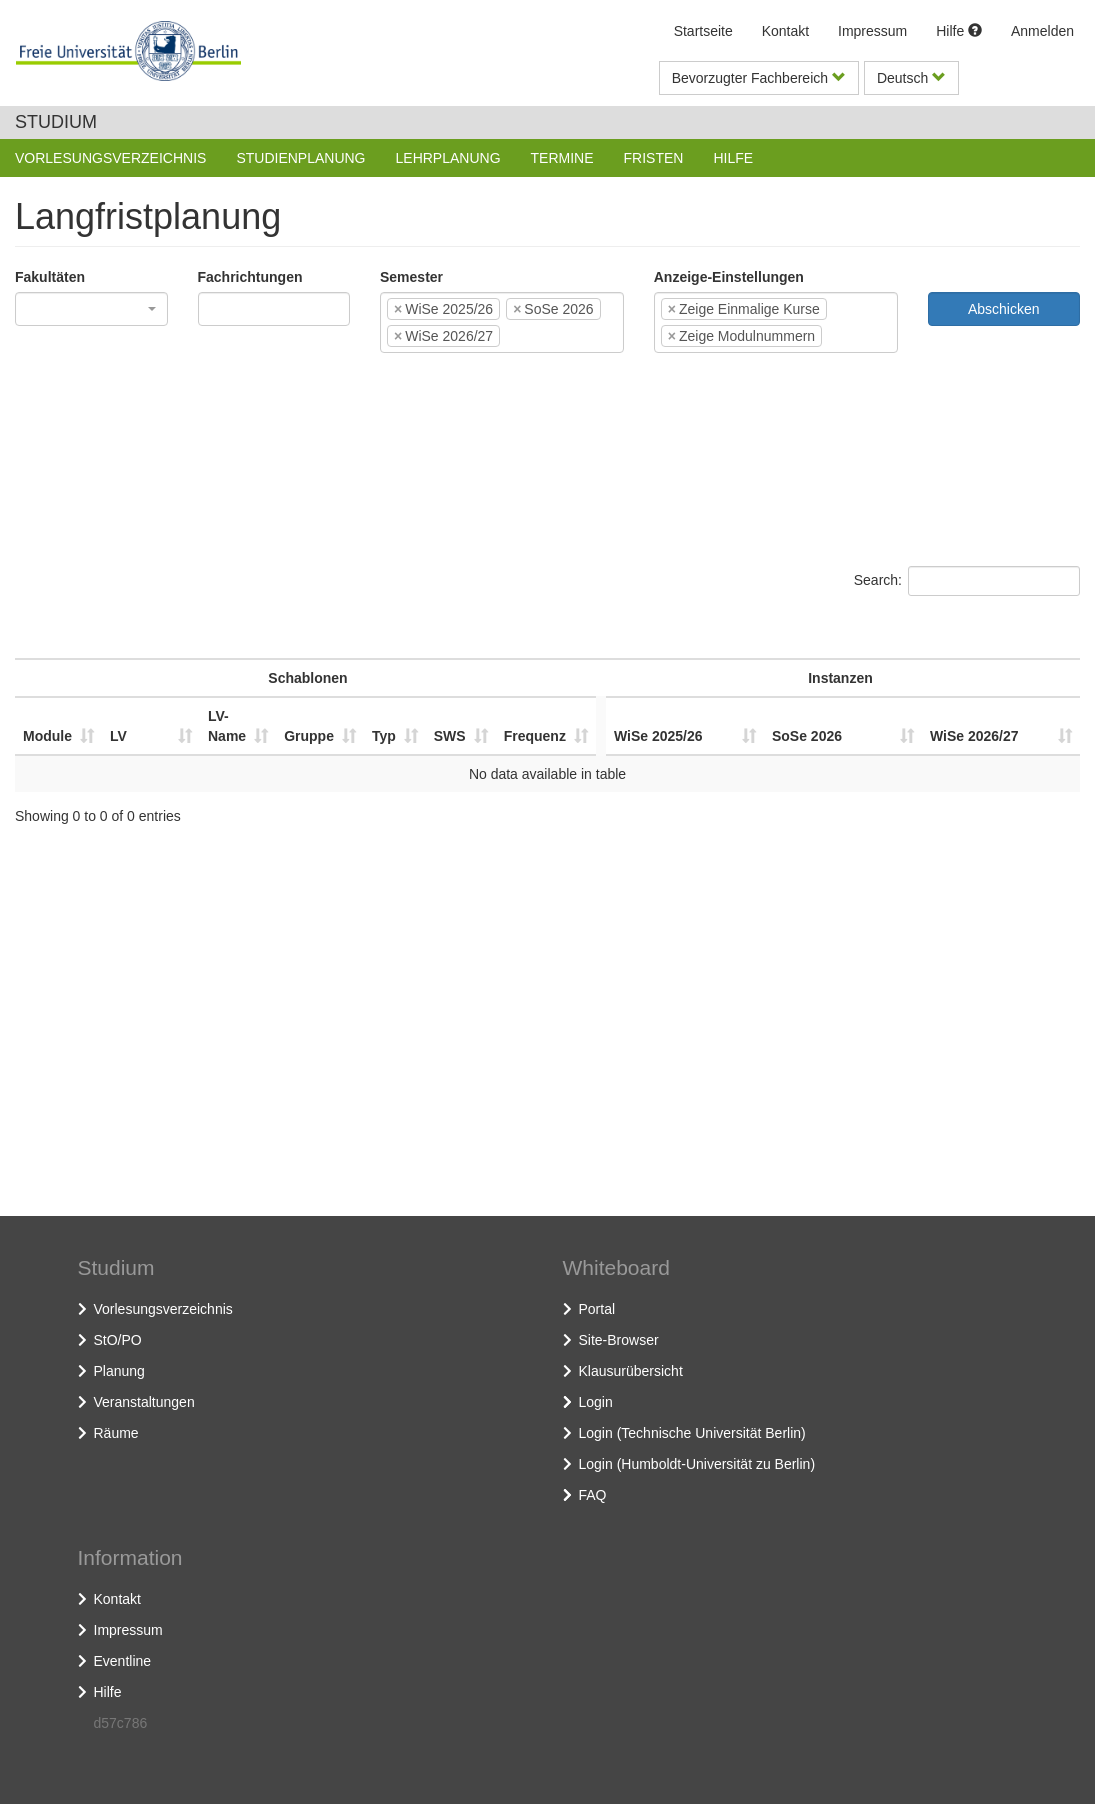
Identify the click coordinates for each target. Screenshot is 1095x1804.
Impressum (872, 31)
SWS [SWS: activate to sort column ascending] (450, 736)
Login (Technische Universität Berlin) (692, 1433)
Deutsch (911, 78)
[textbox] (234, 309)
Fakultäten (50, 277)
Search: (967, 581)
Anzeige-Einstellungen (729, 277)
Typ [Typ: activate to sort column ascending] (384, 736)
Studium (56, 122)
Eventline (123, 1661)
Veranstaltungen (144, 1402)
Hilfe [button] (733, 158)
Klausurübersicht (631, 1371)
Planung (119, 1371)
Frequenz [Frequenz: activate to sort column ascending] (535, 736)
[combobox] (91, 309)
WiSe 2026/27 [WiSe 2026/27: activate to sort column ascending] (974, 736)
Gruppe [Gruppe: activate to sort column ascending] (309, 736)
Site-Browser (619, 1340)
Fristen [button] (654, 158)
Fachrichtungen (250, 277)
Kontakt (785, 31)
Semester (411, 277)
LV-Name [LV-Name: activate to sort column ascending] (227, 726)
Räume (116, 1433)
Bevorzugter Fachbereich (759, 78)
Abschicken (1004, 309)
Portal (597, 1309)
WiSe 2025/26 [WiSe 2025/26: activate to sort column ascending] (658, 736)
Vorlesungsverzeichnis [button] (110, 158)
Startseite (703, 31)
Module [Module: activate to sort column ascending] (47, 736)
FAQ (593, 1495)
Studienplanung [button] (300, 158)
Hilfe (959, 31)
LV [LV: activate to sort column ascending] (118, 736)
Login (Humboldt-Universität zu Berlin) (697, 1464)
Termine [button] (562, 158)
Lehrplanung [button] (448, 158)
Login (596, 1402)
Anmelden (1042, 31)
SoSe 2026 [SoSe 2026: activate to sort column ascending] (807, 736)
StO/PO (118, 1340)
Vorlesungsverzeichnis (163, 1309)
